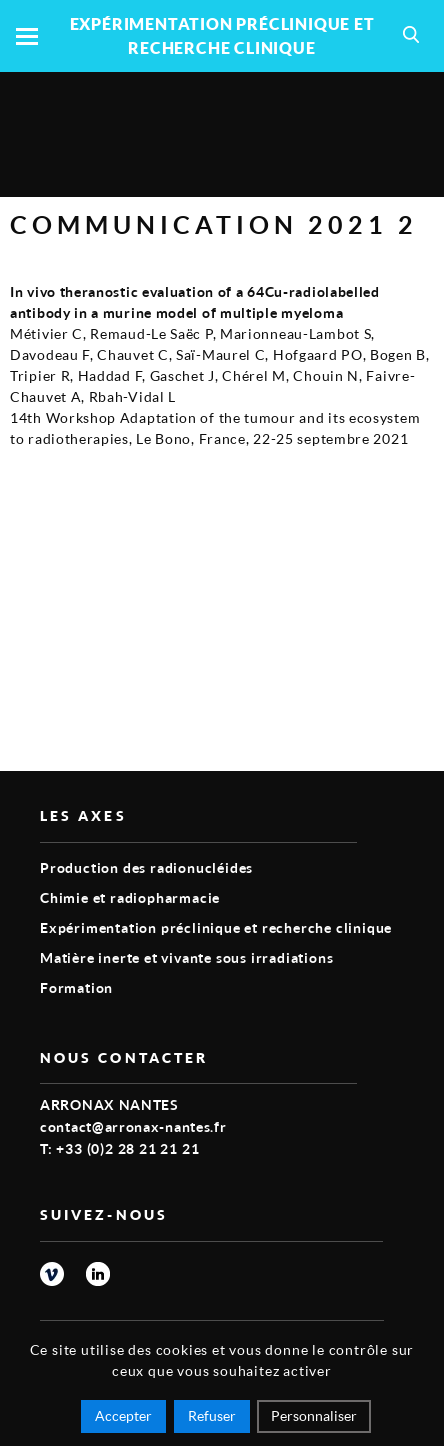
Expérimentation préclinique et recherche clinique (216, 927)
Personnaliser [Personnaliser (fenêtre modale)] (314, 1415)
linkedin (98, 1274)
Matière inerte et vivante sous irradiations (186, 957)
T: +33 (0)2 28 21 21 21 (119, 1148)
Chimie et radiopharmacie (130, 897)
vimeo (52, 1274)
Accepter (123, 1415)
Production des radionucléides (146, 867)
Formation (76, 987)
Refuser (212, 1415)
